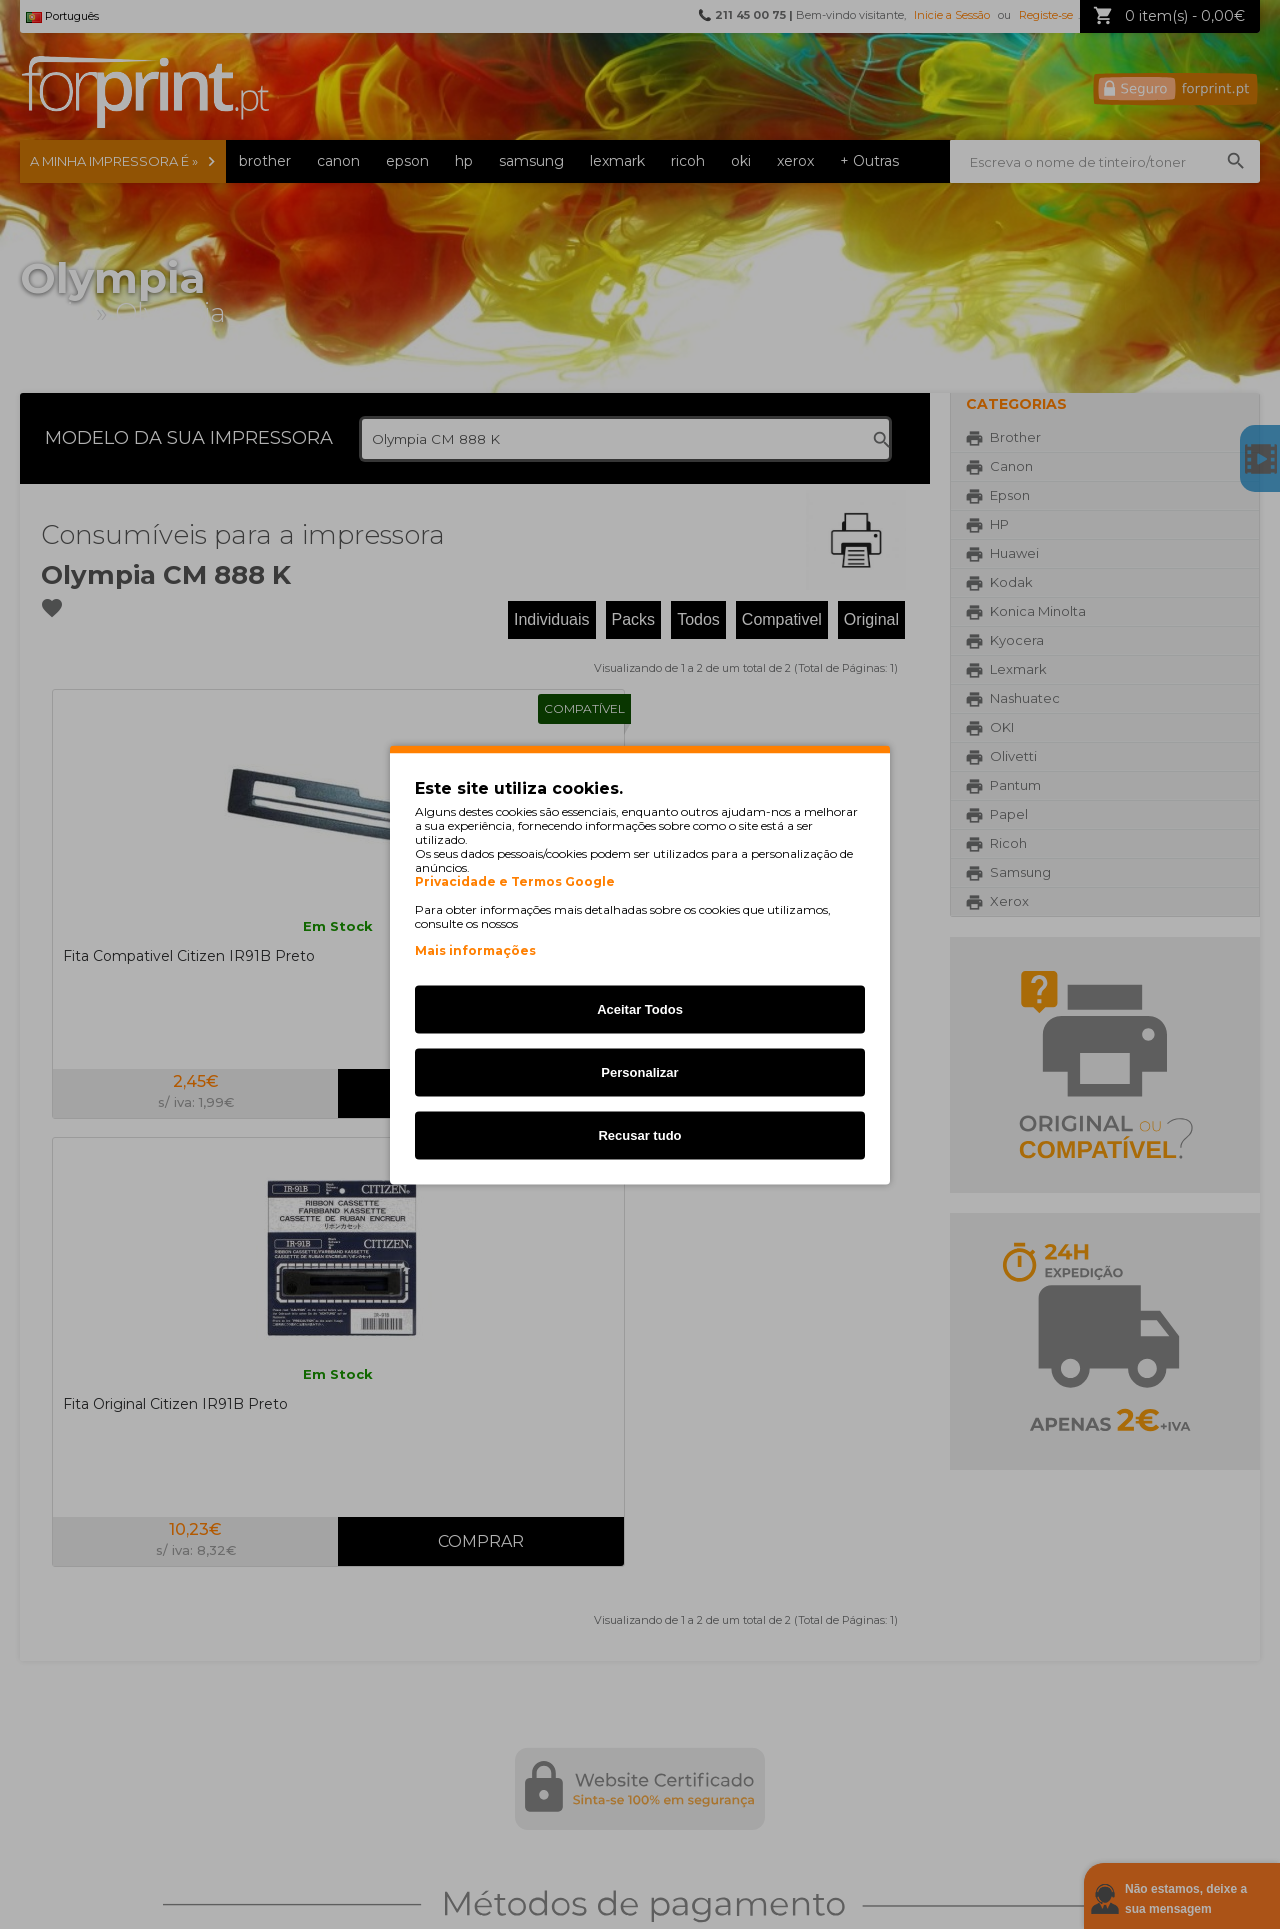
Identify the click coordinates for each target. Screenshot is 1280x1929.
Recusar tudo (639, 1134)
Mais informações (475, 949)
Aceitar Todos (640, 1008)
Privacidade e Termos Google (515, 881)
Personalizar (639, 1071)
